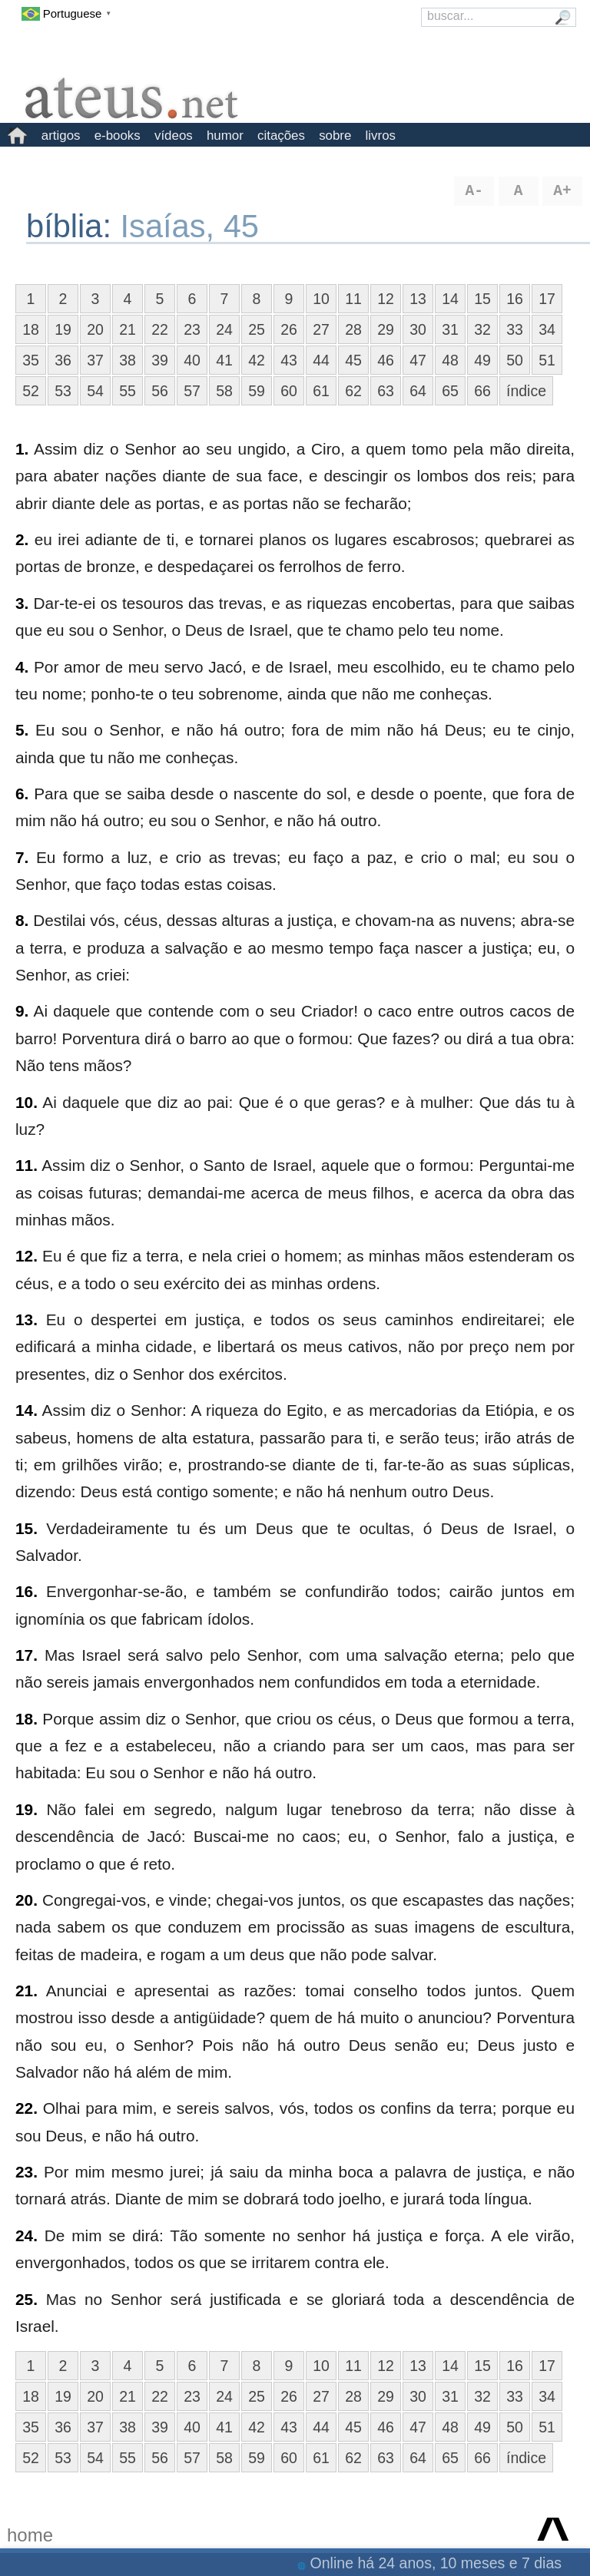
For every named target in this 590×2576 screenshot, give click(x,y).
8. (21, 920)
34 (547, 329)
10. (26, 1102)
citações (281, 135)
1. (21, 449)
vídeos (173, 135)
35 (30, 360)
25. (26, 2299)
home (30, 2535)
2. (21, 539)
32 (482, 329)
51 (547, 360)
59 (256, 390)
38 (127, 360)
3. (21, 603)
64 (417, 390)
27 (321, 329)
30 (417, 329)
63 (385, 390)
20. (26, 1900)
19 (63, 329)
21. (26, 1990)
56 (159, 390)
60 (288, 390)
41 (224, 360)
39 (159, 360)
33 (514, 329)
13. (26, 1319)
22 (159, 329)
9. (21, 1011)
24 (224, 329)
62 (353, 390)
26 (288, 329)
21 (127, 329)
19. (26, 1809)
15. (26, 1528)
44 (321, 360)
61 (321, 390)
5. (21, 730)
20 (95, 329)
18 (30, 329)
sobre (335, 135)
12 (385, 298)
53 (63, 390)
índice (526, 390)
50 (514, 360)
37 (95, 360)
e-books (117, 135)
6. (21, 793)
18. (26, 1719)
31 (450, 329)
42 (256, 360)
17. (26, 1655)
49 (482, 360)
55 (127, 390)
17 (547, 298)
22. (26, 2108)
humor (225, 135)
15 (482, 298)
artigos (61, 135)
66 (482, 390)
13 (417, 298)
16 (514, 298)
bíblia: (73, 226)
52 (30, 390)
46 (385, 360)
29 (385, 329)
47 (417, 360)
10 (321, 298)
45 (353, 360)
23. (26, 2172)
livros (381, 135)
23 (192, 329)
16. (26, 1591)
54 (95, 390)
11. (26, 1165)
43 (288, 360)
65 (450, 390)
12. (26, 1256)
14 (450, 298)
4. (21, 667)
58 (224, 390)
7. (21, 857)
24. (26, 2235)
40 (192, 360)
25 (256, 329)
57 (192, 390)
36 (63, 360)
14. (26, 1410)
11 (353, 298)
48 (450, 360)
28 (353, 329)
